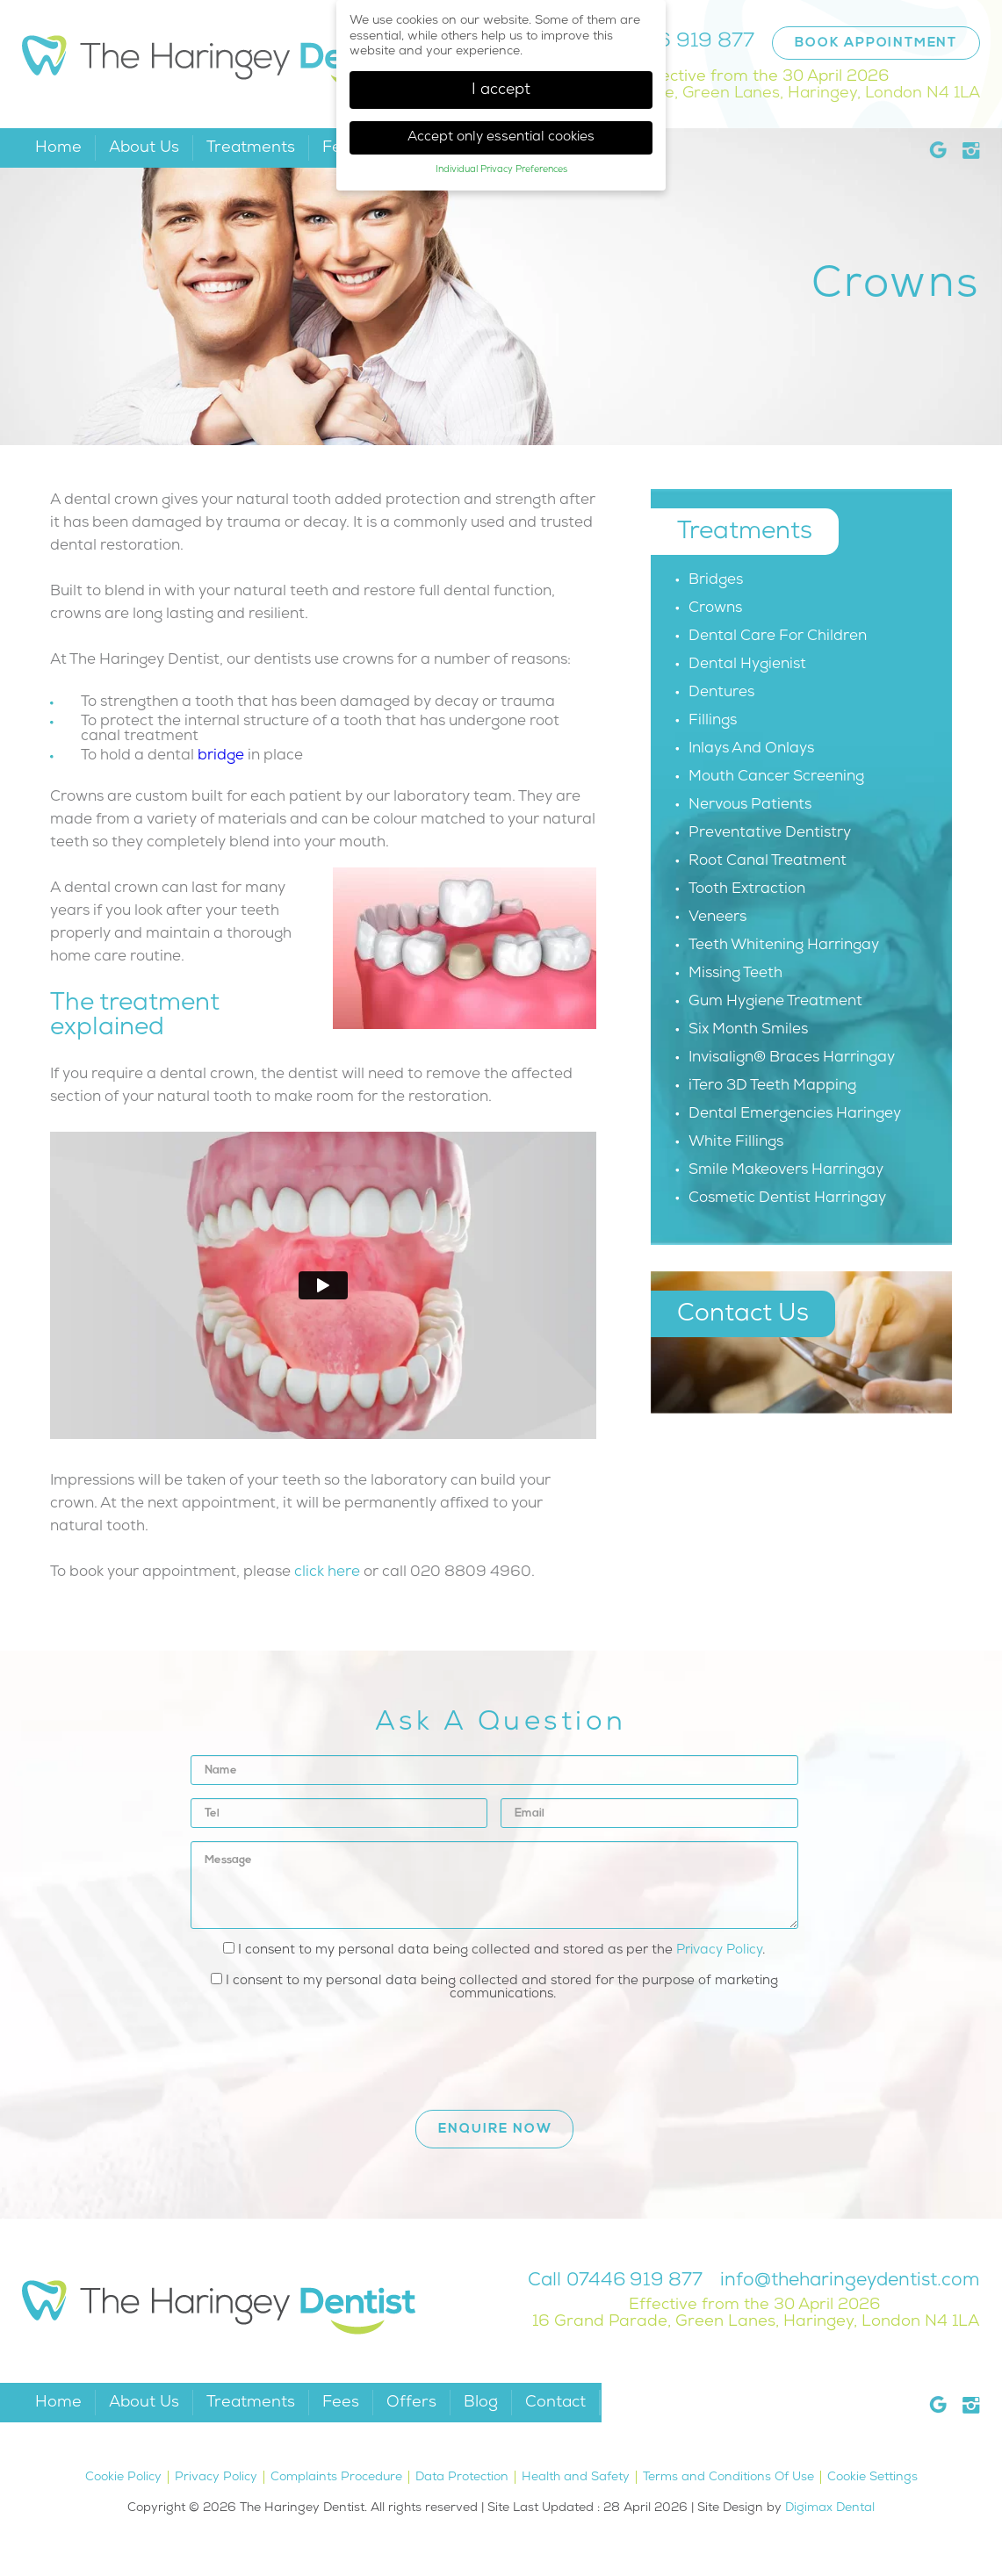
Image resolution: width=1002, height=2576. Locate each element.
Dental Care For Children (777, 636)
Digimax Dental (830, 2508)
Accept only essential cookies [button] (501, 137)
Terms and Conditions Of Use (728, 2477)
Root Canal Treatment (767, 860)
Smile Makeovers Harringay (785, 1169)
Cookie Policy (123, 2477)
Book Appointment (876, 43)
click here (327, 1572)
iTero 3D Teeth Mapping (772, 1085)
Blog (481, 2402)
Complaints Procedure (336, 2477)
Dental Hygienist (747, 664)
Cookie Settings (872, 2477)
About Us (144, 148)
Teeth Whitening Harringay (783, 945)
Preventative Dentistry (769, 832)
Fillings (712, 720)
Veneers (717, 917)
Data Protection (461, 2477)
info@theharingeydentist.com (850, 2280)
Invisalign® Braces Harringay (791, 1057)
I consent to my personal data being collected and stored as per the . (494, 1949)
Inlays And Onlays (751, 748)
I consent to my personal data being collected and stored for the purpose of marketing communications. (494, 1987)
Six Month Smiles (748, 1029)
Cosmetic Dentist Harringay (787, 1198)
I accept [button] (501, 90)
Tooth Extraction (746, 888)
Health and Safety (576, 2477)
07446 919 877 (680, 42)
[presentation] (324, 2048)
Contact (555, 2402)
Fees (340, 2402)
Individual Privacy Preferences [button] (501, 170)
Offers (411, 2402)
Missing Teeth (735, 973)
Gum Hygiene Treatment (775, 1001)
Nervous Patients (749, 804)
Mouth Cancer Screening (776, 776)
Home (58, 148)
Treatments (250, 148)
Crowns (715, 608)
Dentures (721, 692)
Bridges (715, 579)
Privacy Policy (719, 1950)
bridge (221, 755)
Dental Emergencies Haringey (794, 1113)
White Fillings (735, 1141)
